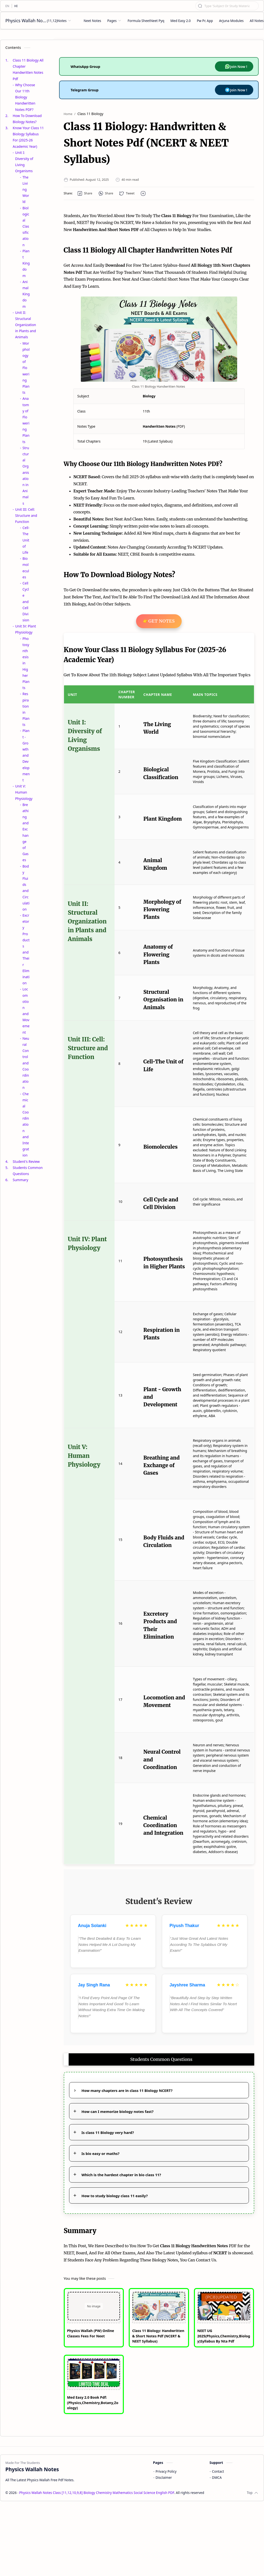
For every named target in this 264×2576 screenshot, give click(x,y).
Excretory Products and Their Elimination (26, 949)
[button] (85, 193)
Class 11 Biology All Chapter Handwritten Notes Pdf (28, 69)
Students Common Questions (28, 1170)
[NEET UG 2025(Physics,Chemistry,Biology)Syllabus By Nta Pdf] (224, 2306)
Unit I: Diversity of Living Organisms (24, 161)
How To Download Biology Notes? (27, 118)
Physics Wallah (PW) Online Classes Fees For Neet (90, 2333)
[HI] (16, 6)
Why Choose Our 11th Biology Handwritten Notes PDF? (25, 97)
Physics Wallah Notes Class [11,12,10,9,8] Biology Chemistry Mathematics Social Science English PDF (26, 20)
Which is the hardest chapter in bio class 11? (121, 2174)
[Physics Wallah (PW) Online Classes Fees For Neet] (94, 2306)
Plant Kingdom (26, 263)
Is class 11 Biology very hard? (108, 2132)
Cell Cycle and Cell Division (25, 601)
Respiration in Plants (26, 709)
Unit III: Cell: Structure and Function (26, 515)
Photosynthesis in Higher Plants (26, 663)
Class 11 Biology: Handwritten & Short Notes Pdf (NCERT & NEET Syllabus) (158, 2335)
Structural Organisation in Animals (25, 475)
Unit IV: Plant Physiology (25, 629)
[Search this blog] (227, 5)
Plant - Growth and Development (26, 755)
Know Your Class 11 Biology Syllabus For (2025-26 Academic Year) (28, 137)
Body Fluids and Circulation (26, 888)
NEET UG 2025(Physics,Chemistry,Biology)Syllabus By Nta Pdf (223, 2335)
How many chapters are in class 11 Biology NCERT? (127, 2090)
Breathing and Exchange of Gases (25, 832)
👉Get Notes (159, 621)
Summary (20, 1179)
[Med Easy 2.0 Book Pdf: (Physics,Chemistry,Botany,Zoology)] (94, 2373)
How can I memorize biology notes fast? (118, 2111)
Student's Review (26, 1161)
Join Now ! (236, 66)
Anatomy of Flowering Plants (26, 420)
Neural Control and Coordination (25, 1063)
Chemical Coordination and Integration (25, 1125)
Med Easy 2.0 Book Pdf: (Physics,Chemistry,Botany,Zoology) (92, 2402)
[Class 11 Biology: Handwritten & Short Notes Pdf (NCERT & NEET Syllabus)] (159, 2306)
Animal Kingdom (26, 294)
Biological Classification (25, 226)
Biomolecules (25, 567)
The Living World (25, 189)
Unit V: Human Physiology (23, 792)
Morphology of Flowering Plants (26, 368)
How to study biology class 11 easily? (115, 2195)
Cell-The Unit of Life (25, 540)
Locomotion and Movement (26, 1010)
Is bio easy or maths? (101, 2153)
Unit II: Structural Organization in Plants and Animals (25, 324)
